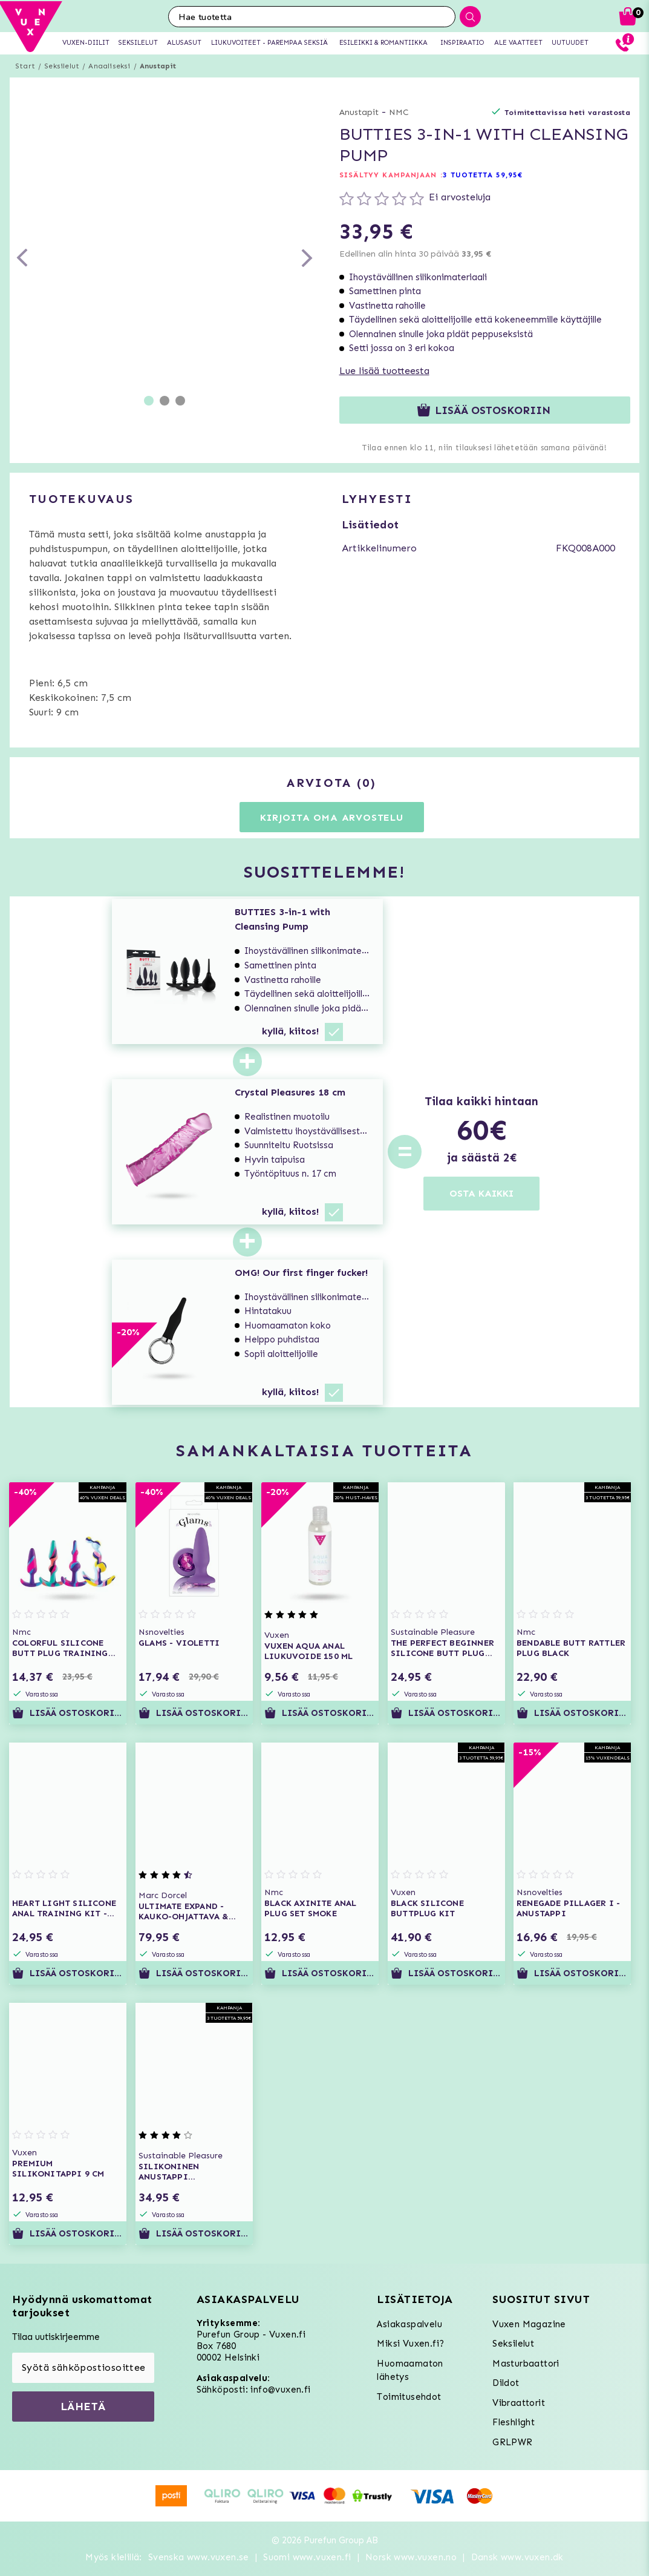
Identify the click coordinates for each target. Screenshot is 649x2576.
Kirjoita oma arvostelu (331, 817)
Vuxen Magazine (529, 2324)
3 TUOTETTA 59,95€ (483, 175)
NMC (399, 112)
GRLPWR (512, 2442)
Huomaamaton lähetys (410, 2370)
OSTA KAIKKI (481, 1193)
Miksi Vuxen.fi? (410, 2343)
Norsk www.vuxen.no (411, 2557)
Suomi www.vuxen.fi (307, 2557)
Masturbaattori (525, 2363)
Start (25, 66)
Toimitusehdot (409, 2396)
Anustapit (158, 66)
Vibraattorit (518, 2402)
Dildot (505, 2382)
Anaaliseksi (109, 66)
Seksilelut (61, 66)
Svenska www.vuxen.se (198, 2557)
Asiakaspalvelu (409, 2324)
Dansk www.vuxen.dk (517, 2557)
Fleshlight (513, 2422)
